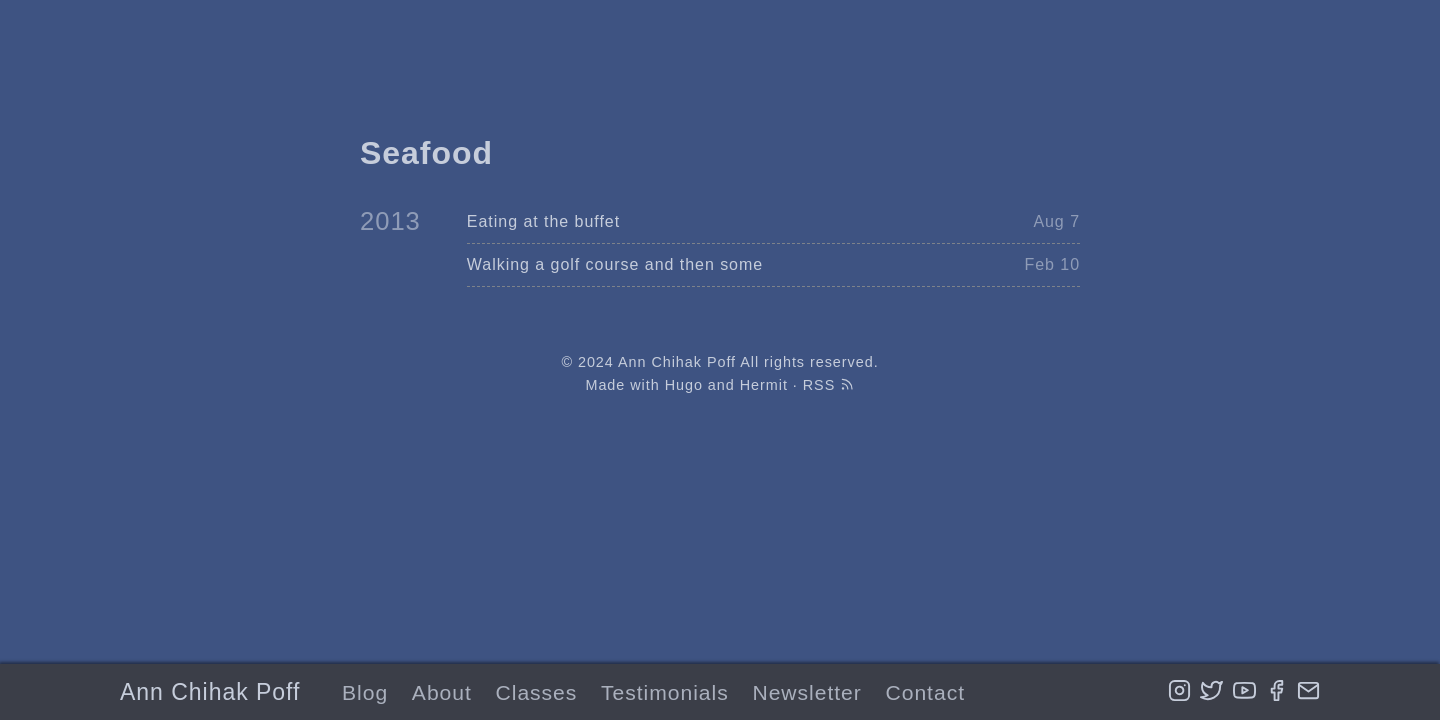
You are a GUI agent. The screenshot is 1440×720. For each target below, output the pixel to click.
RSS (829, 385)
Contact (925, 692)
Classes (537, 692)
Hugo (684, 385)
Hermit (764, 385)
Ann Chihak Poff (210, 692)
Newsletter (806, 692)
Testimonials (665, 692)
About (442, 692)
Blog (365, 692)
